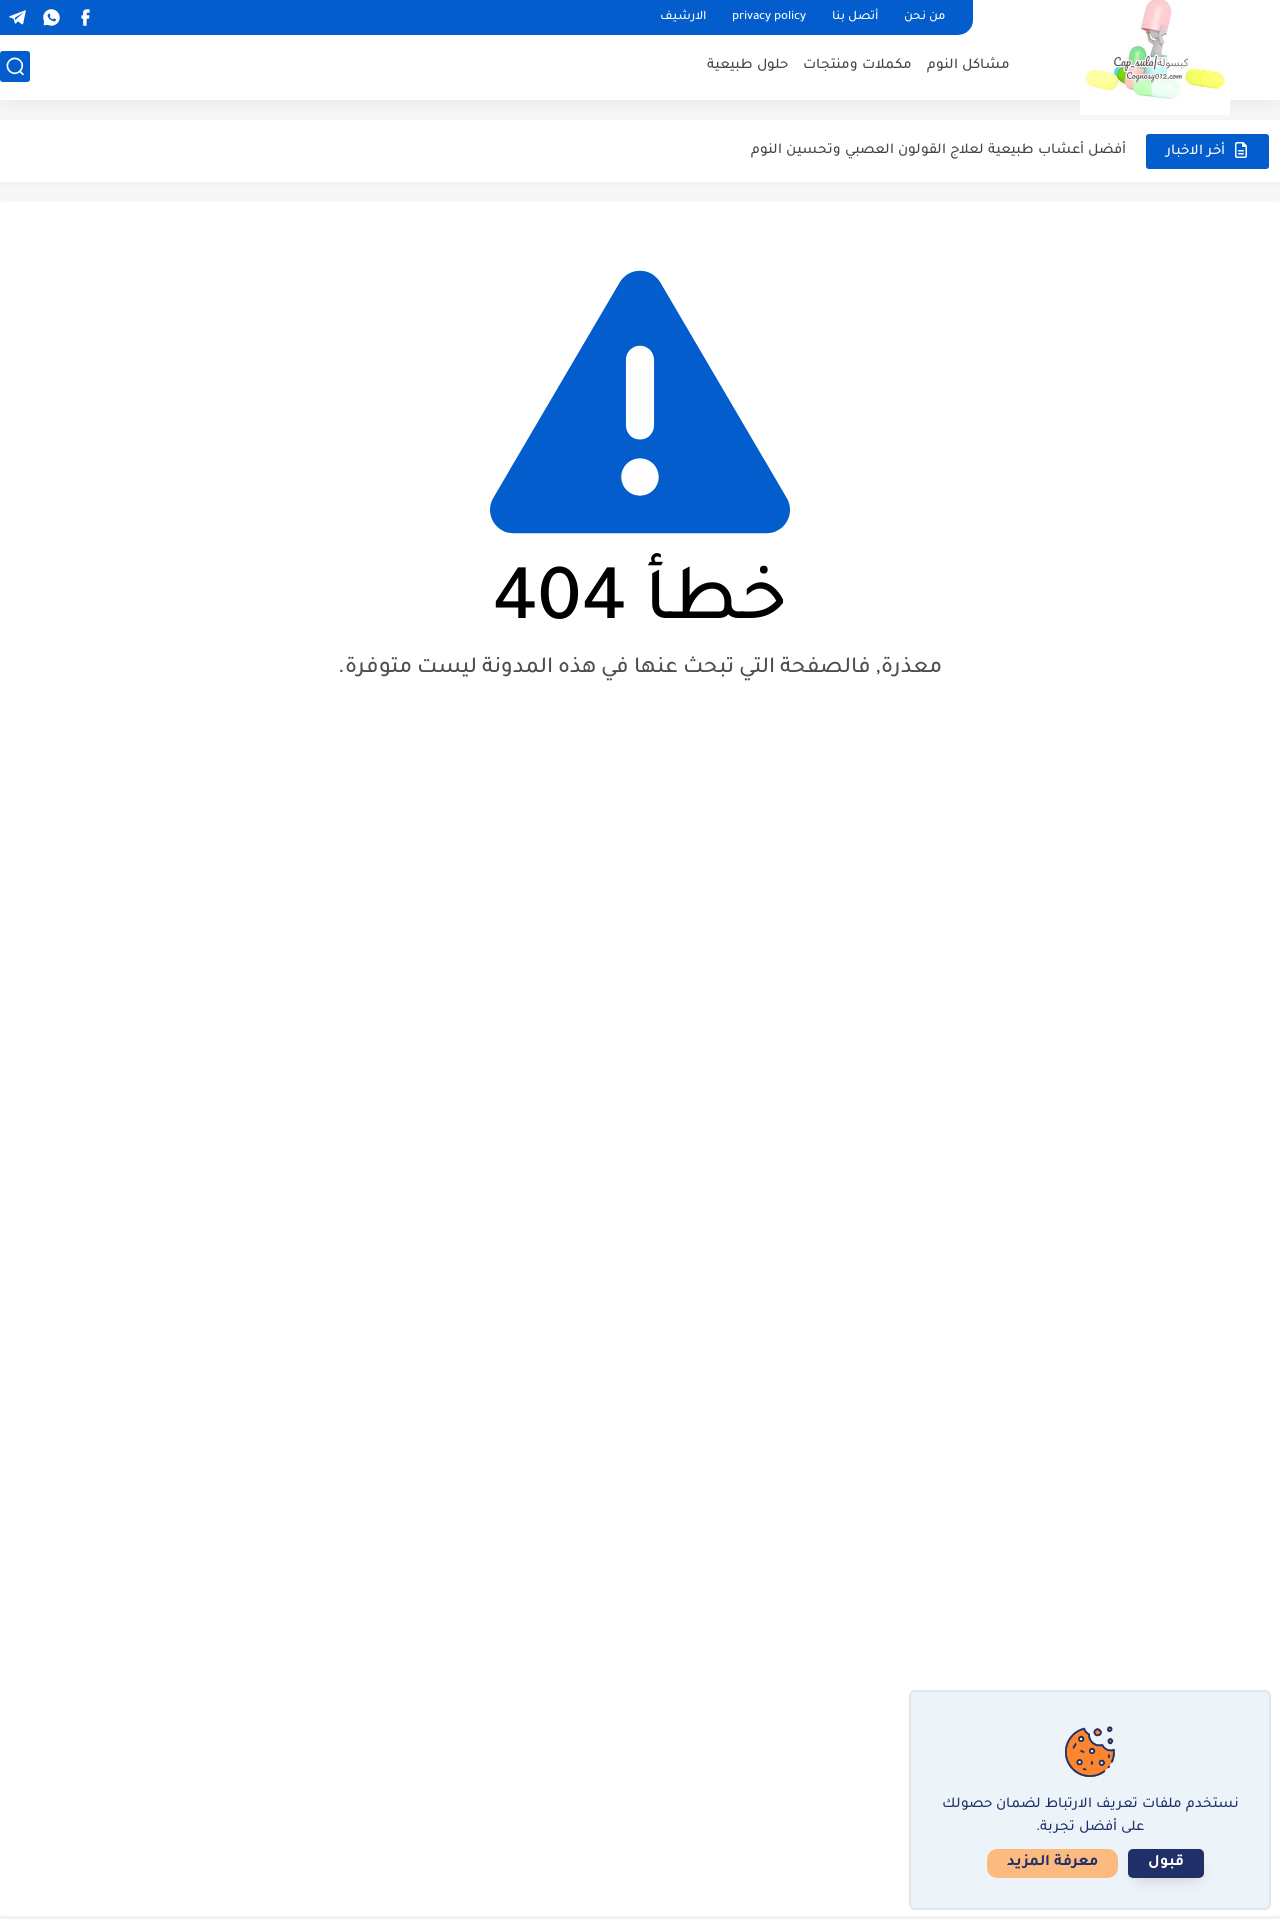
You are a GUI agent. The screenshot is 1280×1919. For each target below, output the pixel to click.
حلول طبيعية (747, 65)
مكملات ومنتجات (857, 65)
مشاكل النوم (968, 65)
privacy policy (769, 17)
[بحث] (15, 66)
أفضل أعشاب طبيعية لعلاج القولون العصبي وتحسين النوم (938, 150)
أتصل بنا (855, 17)
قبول (1166, 1863)
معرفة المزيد (1052, 1863)
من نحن (924, 17)
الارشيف (683, 17)
